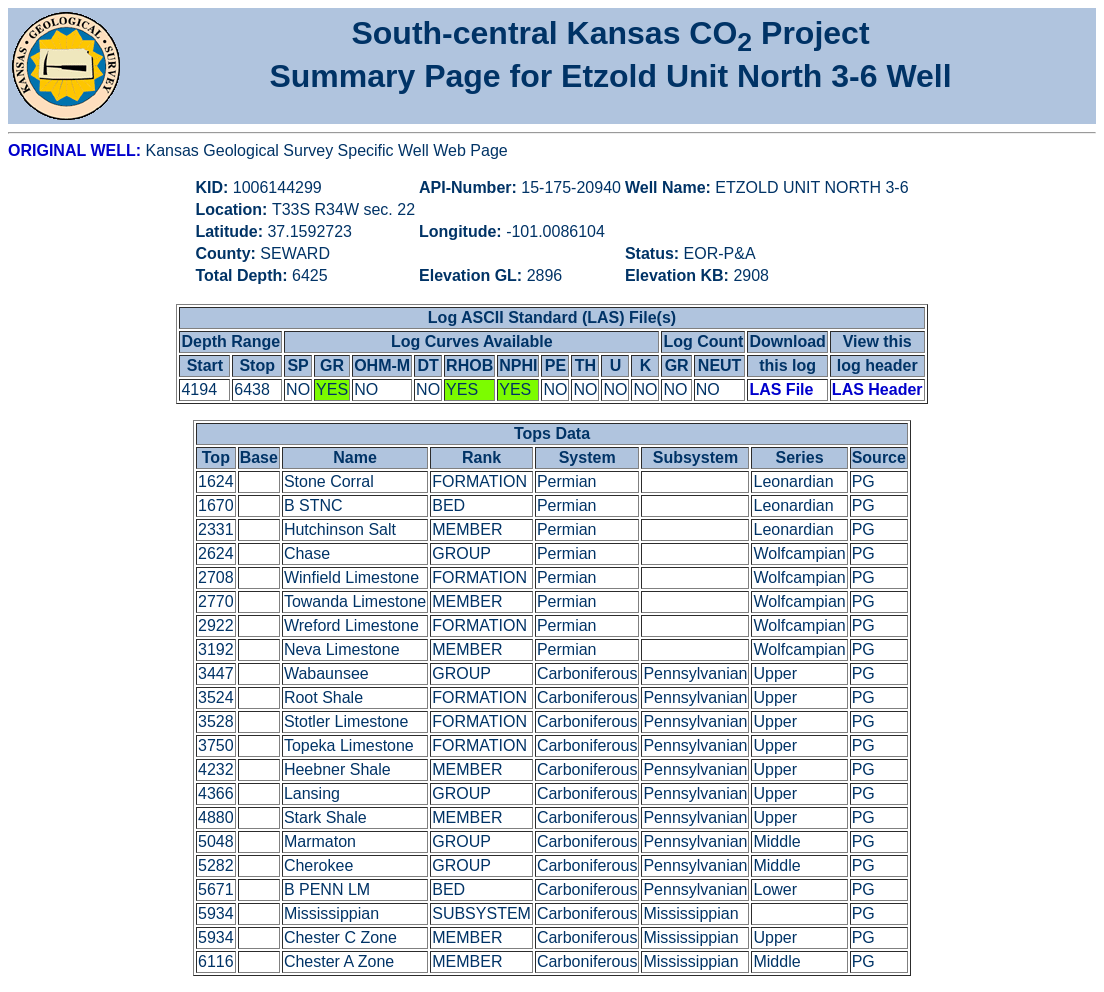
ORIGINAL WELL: (76, 150)
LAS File (781, 389)
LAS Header (877, 389)
